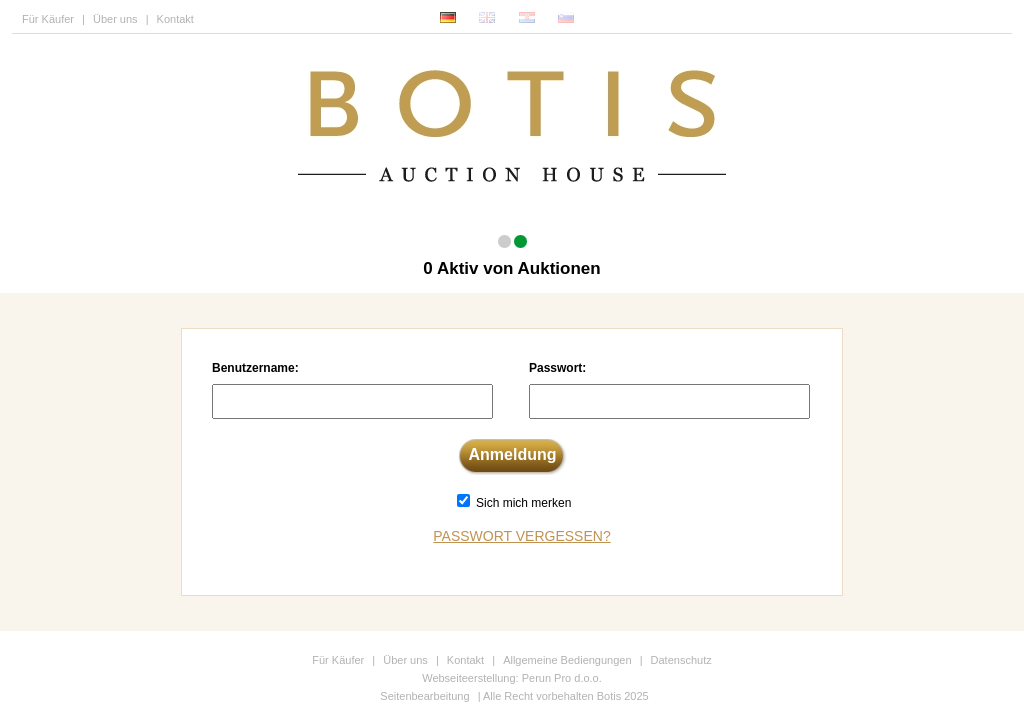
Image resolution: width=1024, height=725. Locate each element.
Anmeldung (513, 454)
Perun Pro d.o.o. (562, 678)
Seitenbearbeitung (424, 696)
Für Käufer (48, 19)
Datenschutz (681, 660)
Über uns (115, 19)
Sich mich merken (523, 503)
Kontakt (175, 19)
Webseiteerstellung (468, 678)
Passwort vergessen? (521, 536)
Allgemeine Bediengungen (567, 660)
